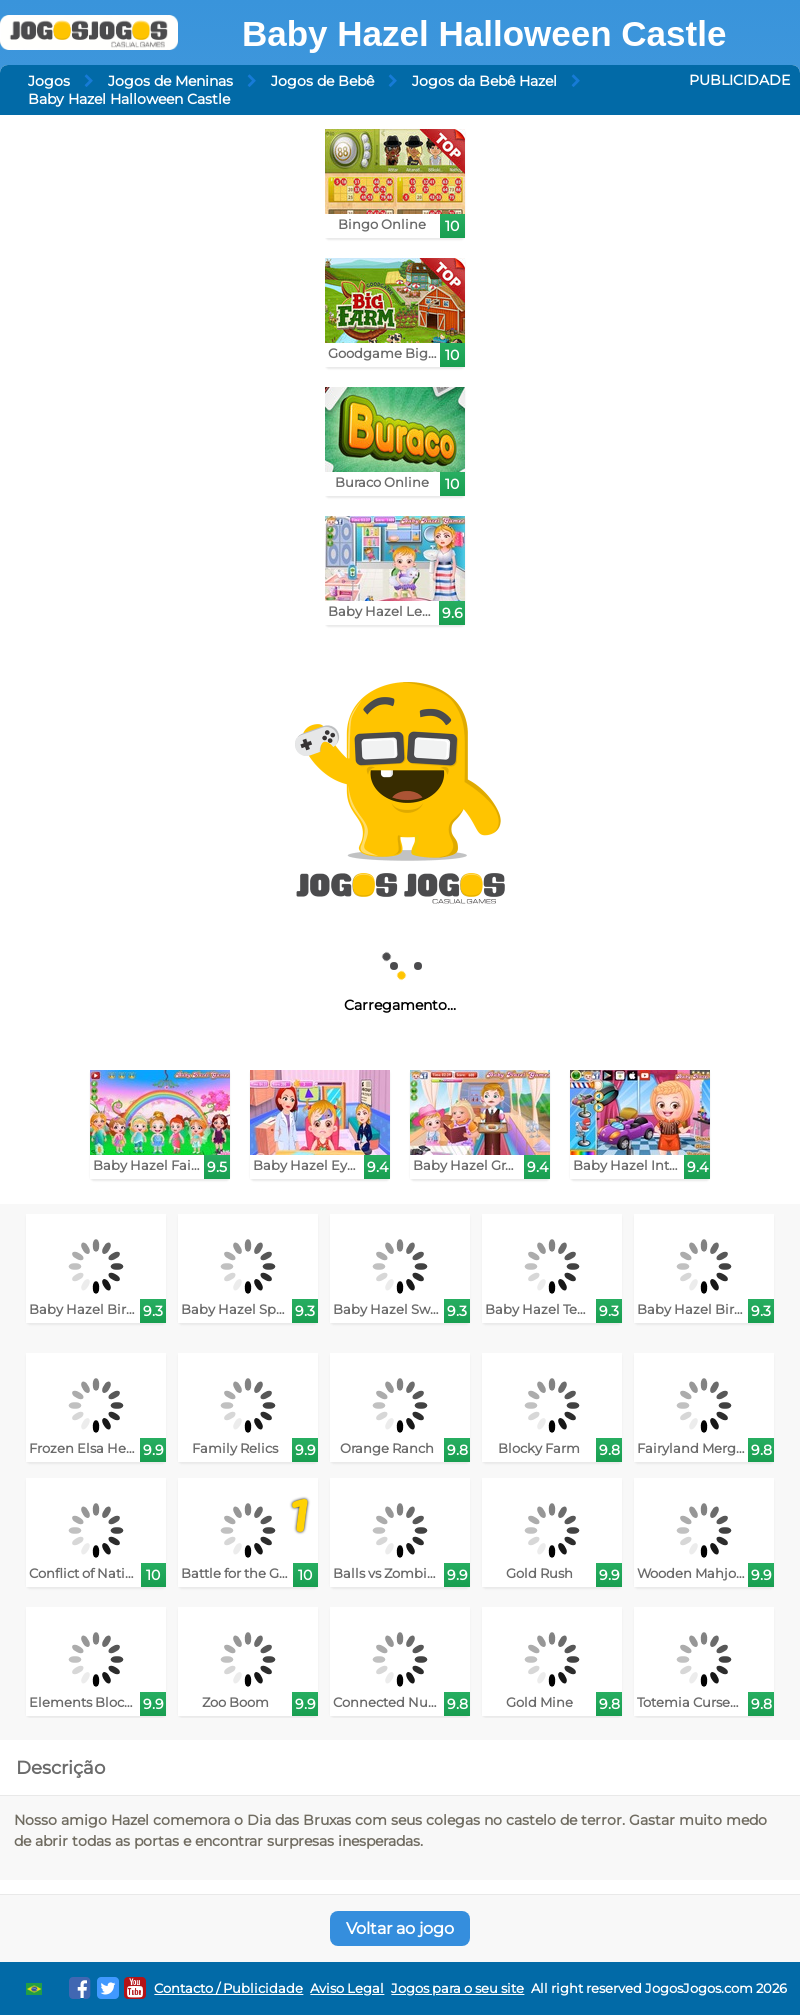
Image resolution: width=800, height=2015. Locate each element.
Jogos (49, 81)
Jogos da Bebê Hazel (484, 81)
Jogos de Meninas (170, 81)
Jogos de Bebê (322, 81)
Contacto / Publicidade (228, 1988)
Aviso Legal (347, 1988)
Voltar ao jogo (400, 1928)
